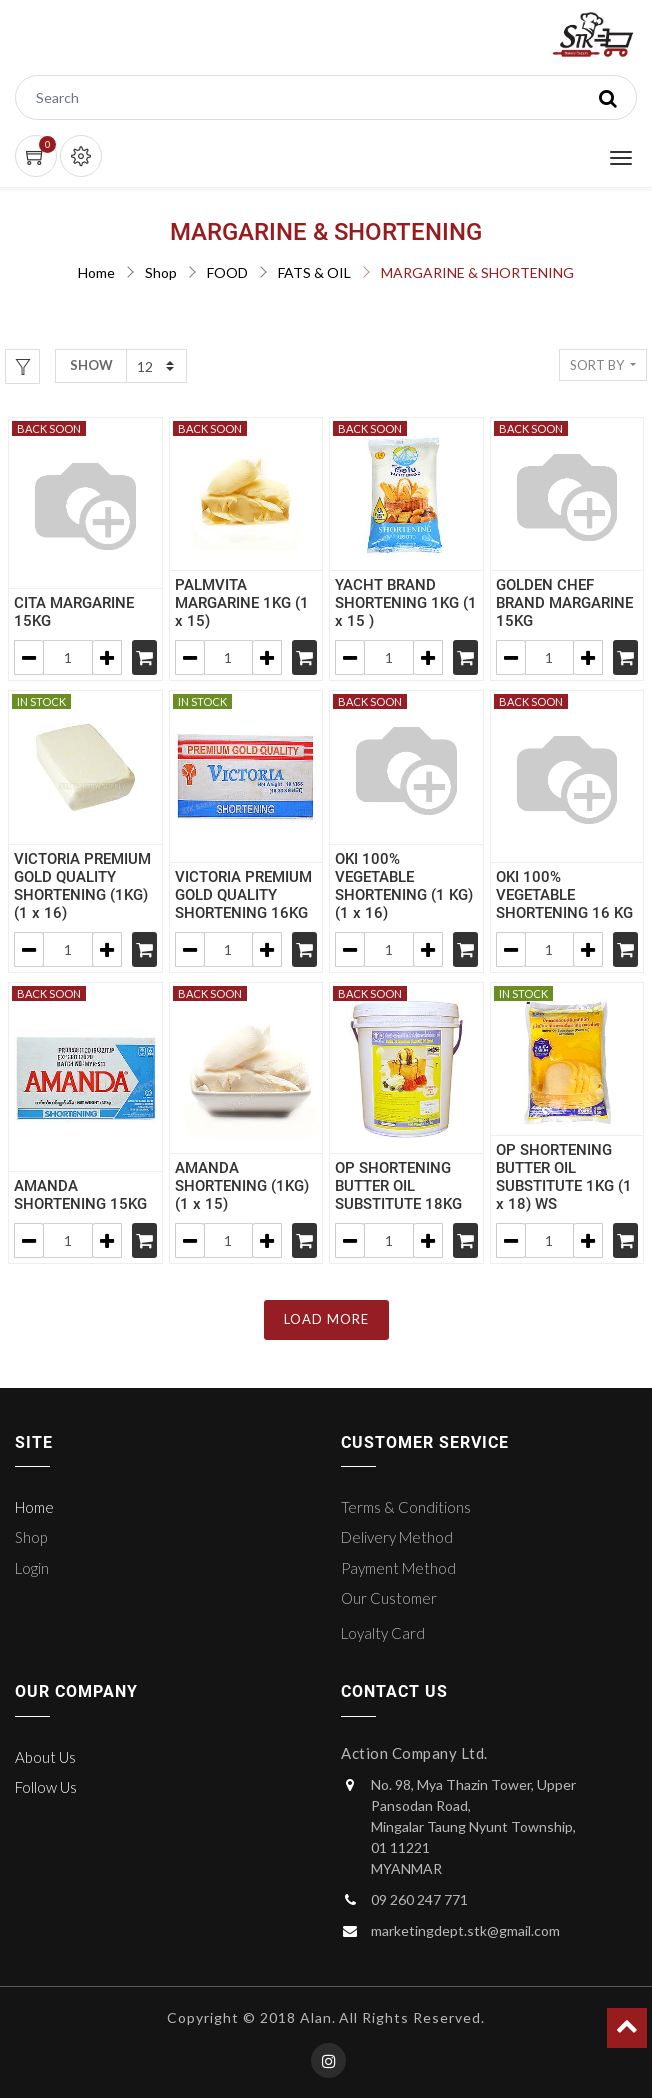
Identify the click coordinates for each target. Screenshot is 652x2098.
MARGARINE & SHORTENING (477, 272)
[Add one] (107, 657)
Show (91, 365)
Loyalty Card (383, 1633)
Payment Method (398, 1568)
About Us (45, 1757)
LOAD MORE (326, 1319)
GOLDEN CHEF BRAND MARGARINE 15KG (564, 603)
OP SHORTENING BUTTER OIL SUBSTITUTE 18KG (398, 1186)
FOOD (227, 272)
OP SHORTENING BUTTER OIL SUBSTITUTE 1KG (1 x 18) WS (564, 1177)
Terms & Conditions (406, 1507)
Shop (161, 272)
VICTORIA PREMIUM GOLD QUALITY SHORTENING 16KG (243, 895)
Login (32, 1568)
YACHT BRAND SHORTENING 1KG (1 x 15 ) (406, 603)
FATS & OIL (314, 272)
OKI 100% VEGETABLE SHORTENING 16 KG (564, 895)
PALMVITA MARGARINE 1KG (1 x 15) (242, 603)
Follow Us (46, 1787)
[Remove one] (29, 657)
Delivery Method (397, 1537)
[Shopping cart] (144, 657)
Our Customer (389, 1598)
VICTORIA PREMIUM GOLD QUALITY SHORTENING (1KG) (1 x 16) (82, 886)
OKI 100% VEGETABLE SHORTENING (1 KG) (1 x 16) (404, 886)
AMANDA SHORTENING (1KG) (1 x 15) (242, 1186)
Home (96, 272)
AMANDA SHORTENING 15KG (80, 1195)
